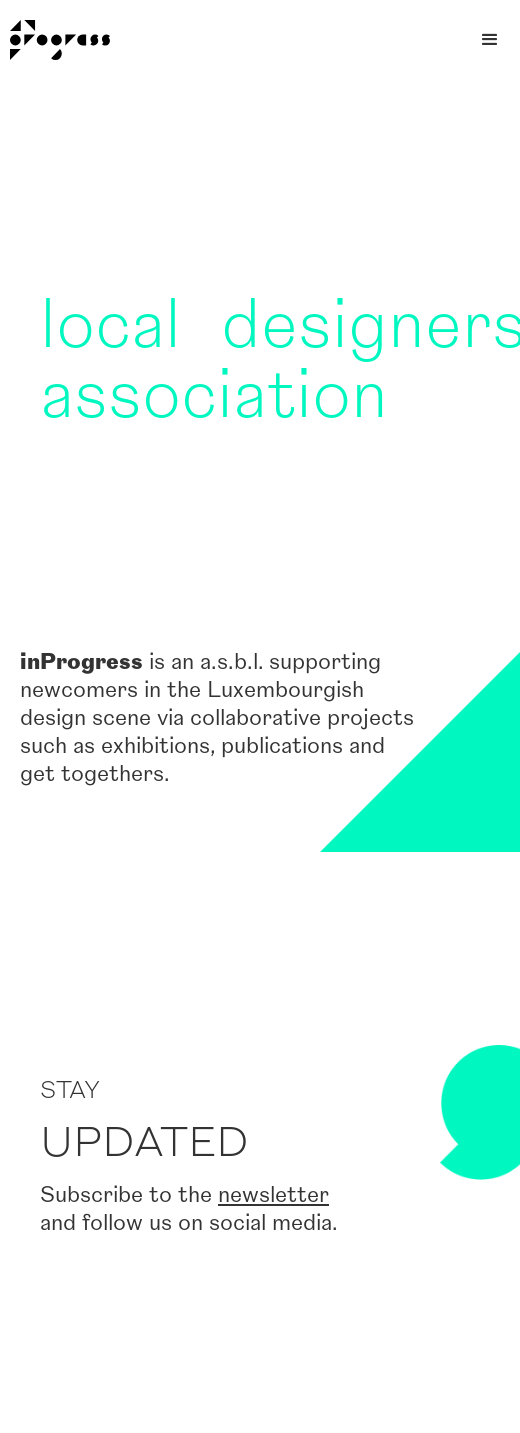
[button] (490, 40)
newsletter (273, 826)
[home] (55, 40)
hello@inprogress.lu (390, 1377)
